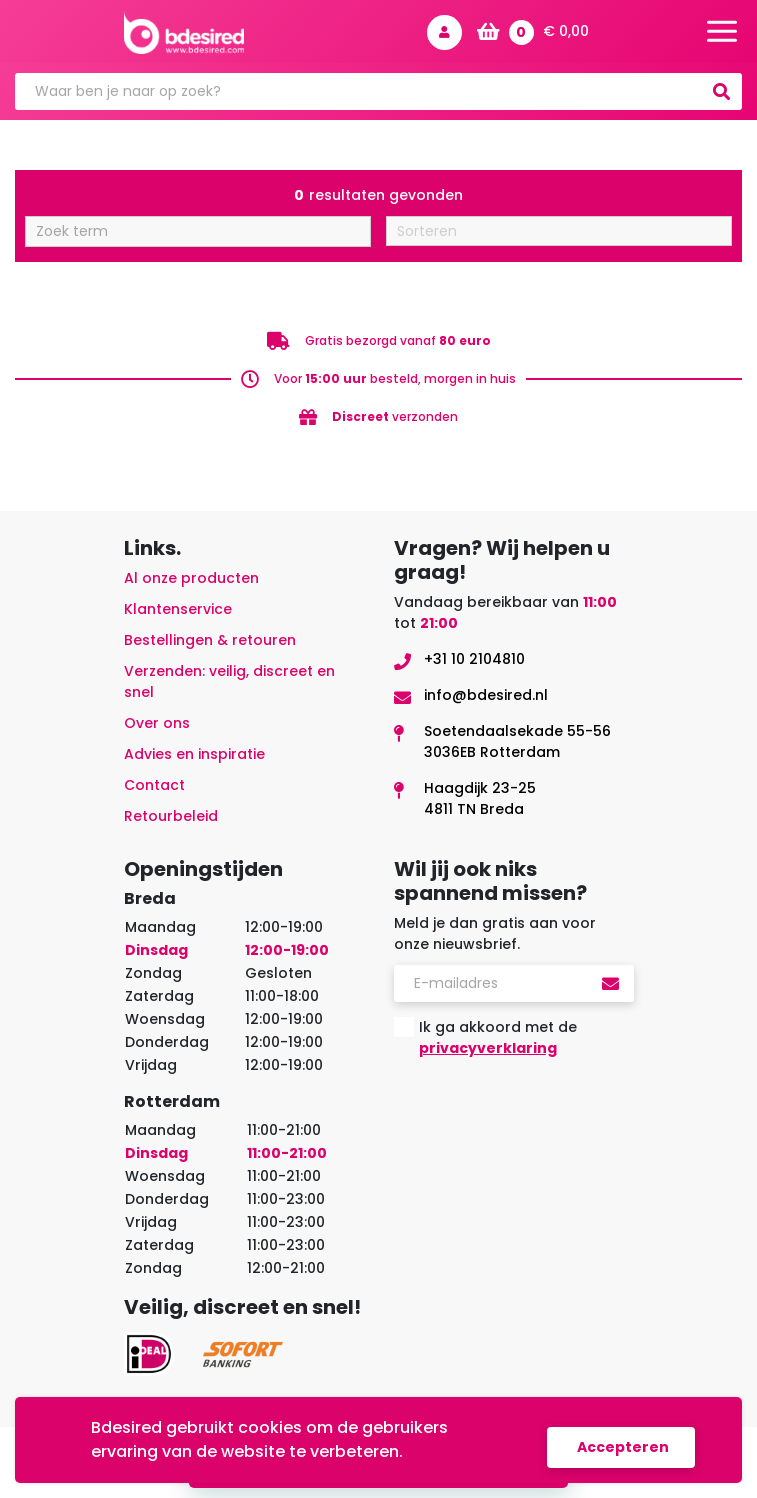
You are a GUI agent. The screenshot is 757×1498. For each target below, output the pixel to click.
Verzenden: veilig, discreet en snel (229, 681)
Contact (154, 785)
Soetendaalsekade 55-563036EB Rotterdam (517, 741)
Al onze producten (191, 578)
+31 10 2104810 (474, 659)
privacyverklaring (488, 1048)
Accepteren (623, 1447)
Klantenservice (178, 609)
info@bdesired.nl (486, 695)
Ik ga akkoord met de (498, 1037)
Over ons (157, 723)
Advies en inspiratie (194, 754)
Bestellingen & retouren (210, 640)
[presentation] (546, 1113)
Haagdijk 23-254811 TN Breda (480, 798)
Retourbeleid (171, 816)
